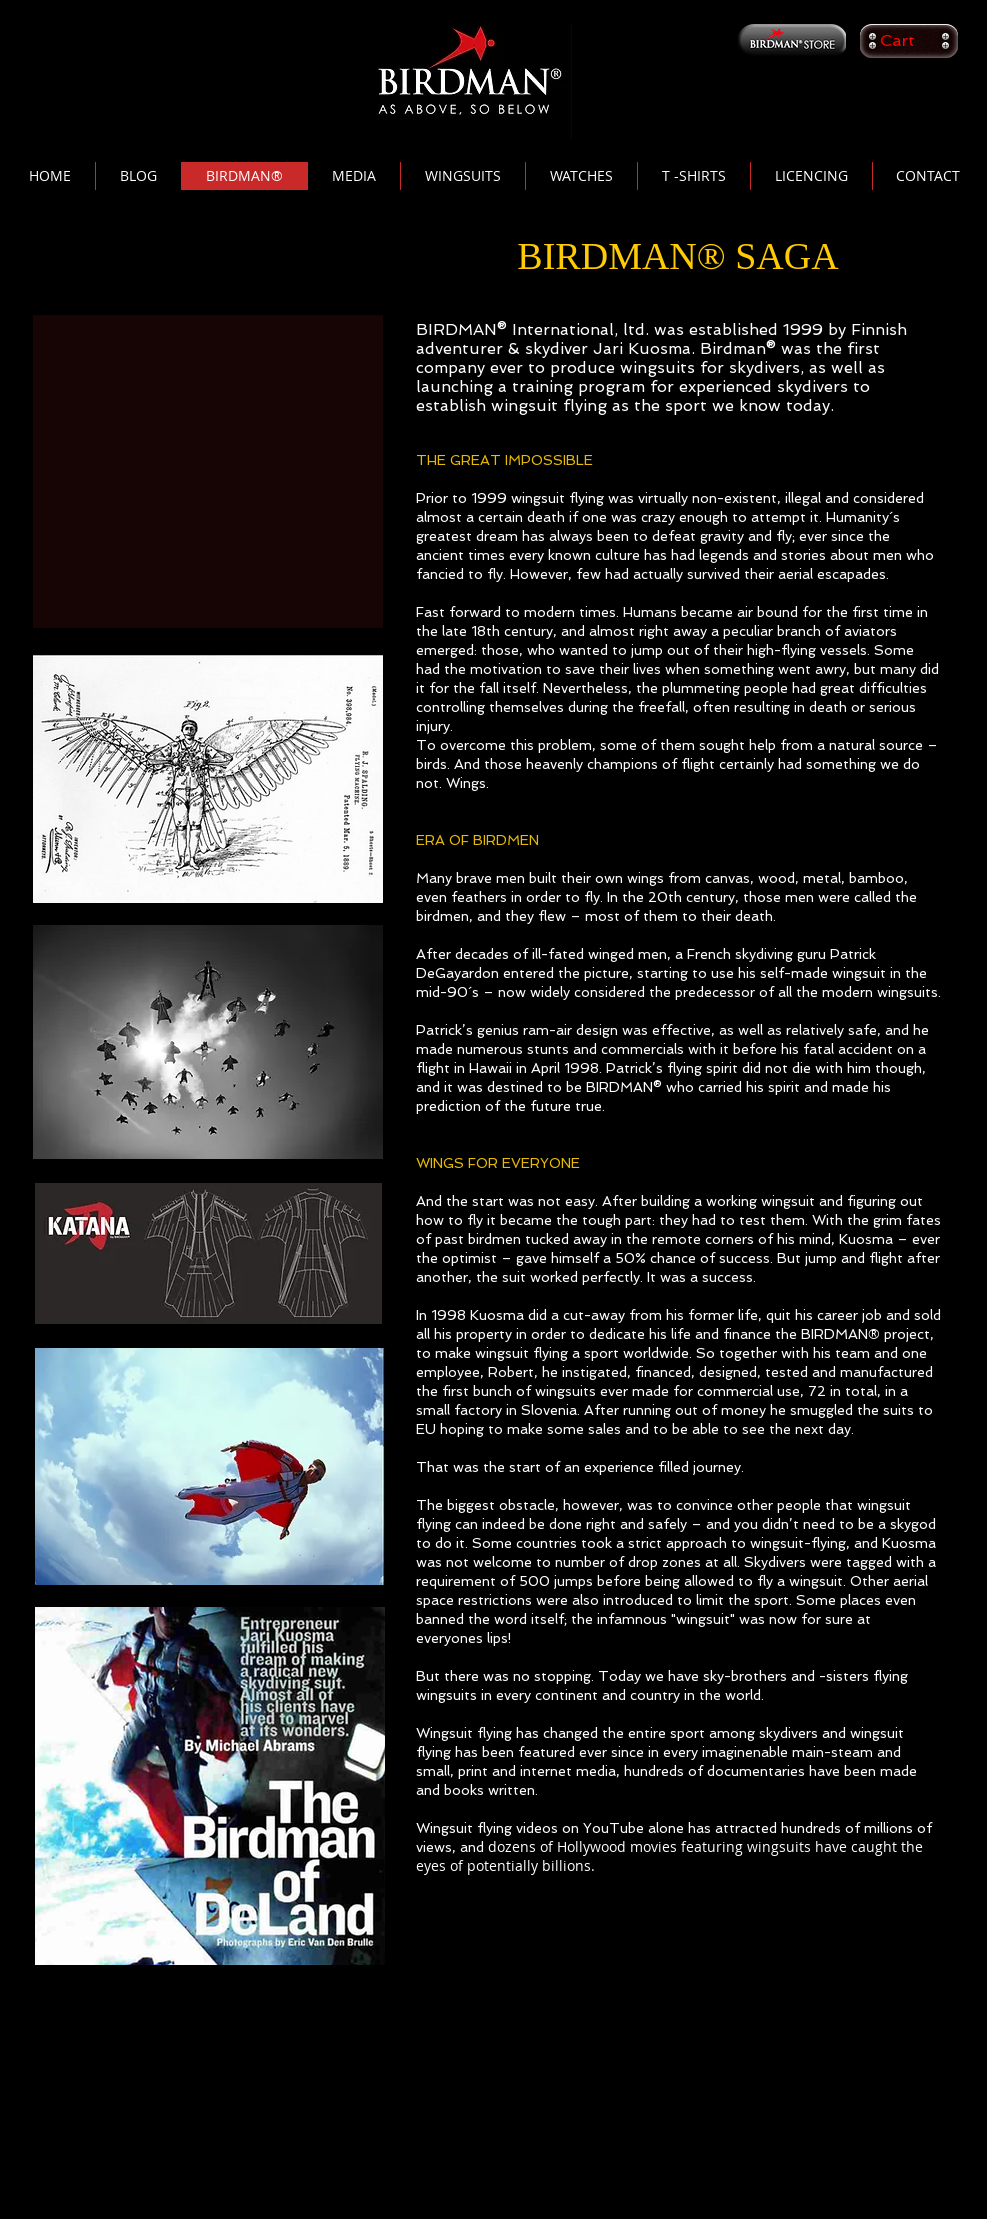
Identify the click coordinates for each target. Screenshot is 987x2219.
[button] (909, 40)
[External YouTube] (208, 471)
